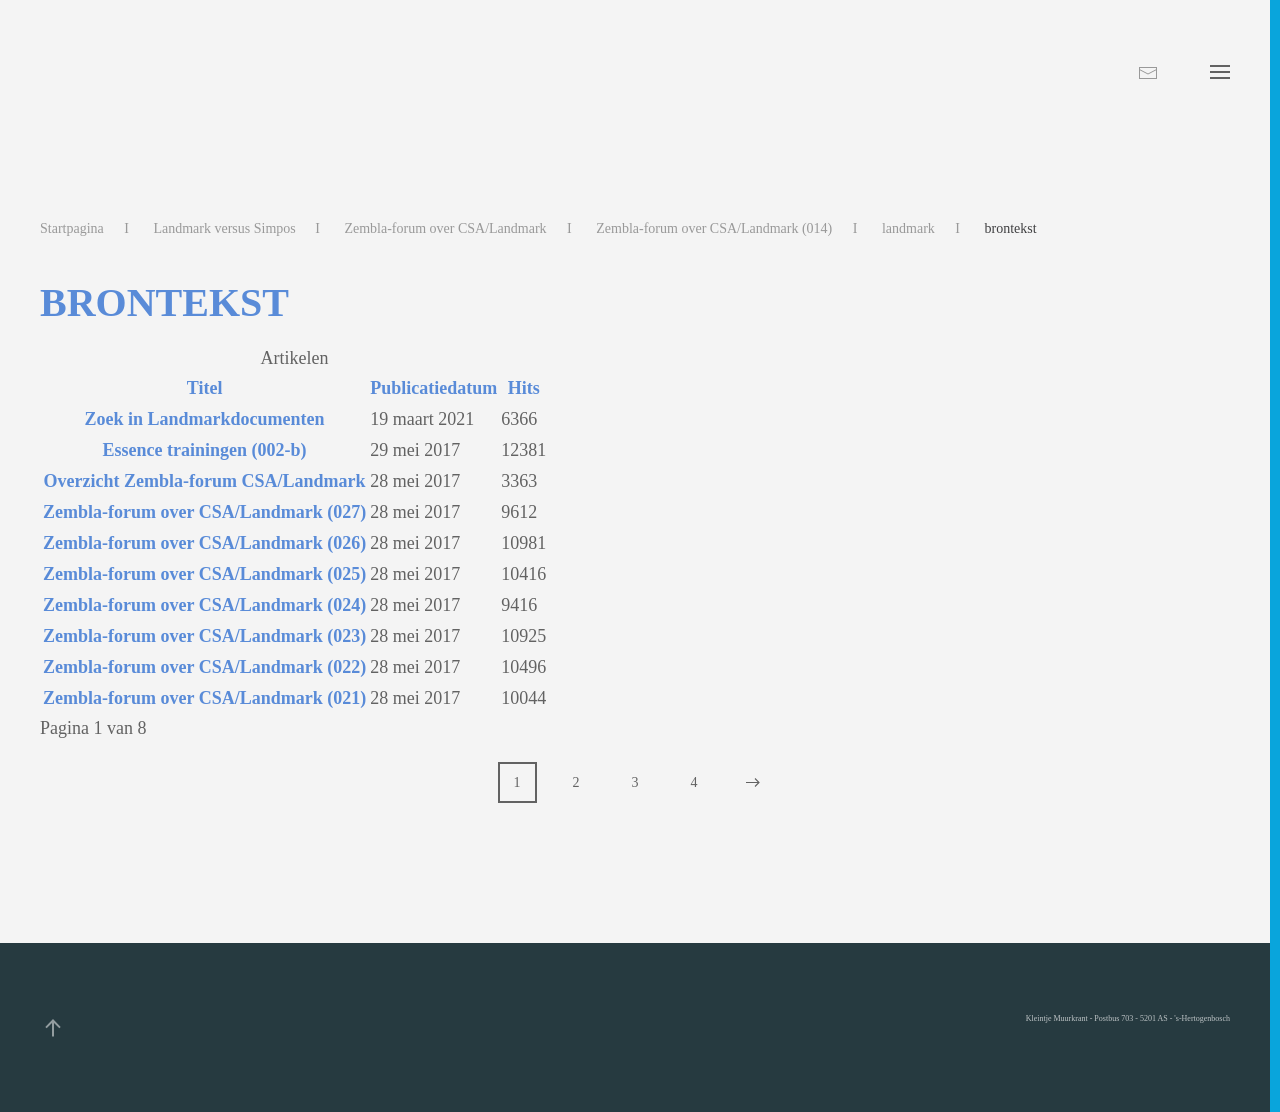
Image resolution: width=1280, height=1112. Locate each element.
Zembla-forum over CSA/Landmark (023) (204, 636)
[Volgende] (753, 782)
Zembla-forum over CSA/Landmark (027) (204, 512)
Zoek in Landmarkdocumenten (205, 419)
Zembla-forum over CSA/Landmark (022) (204, 667)
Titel (205, 388)
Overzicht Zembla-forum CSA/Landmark (205, 481)
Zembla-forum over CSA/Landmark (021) (204, 698)
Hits (524, 388)
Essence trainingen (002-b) (205, 450)
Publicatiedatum (433, 388)
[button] (1220, 72)
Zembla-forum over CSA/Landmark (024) (204, 605)
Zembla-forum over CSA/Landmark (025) (204, 574)
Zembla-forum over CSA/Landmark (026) (204, 543)
